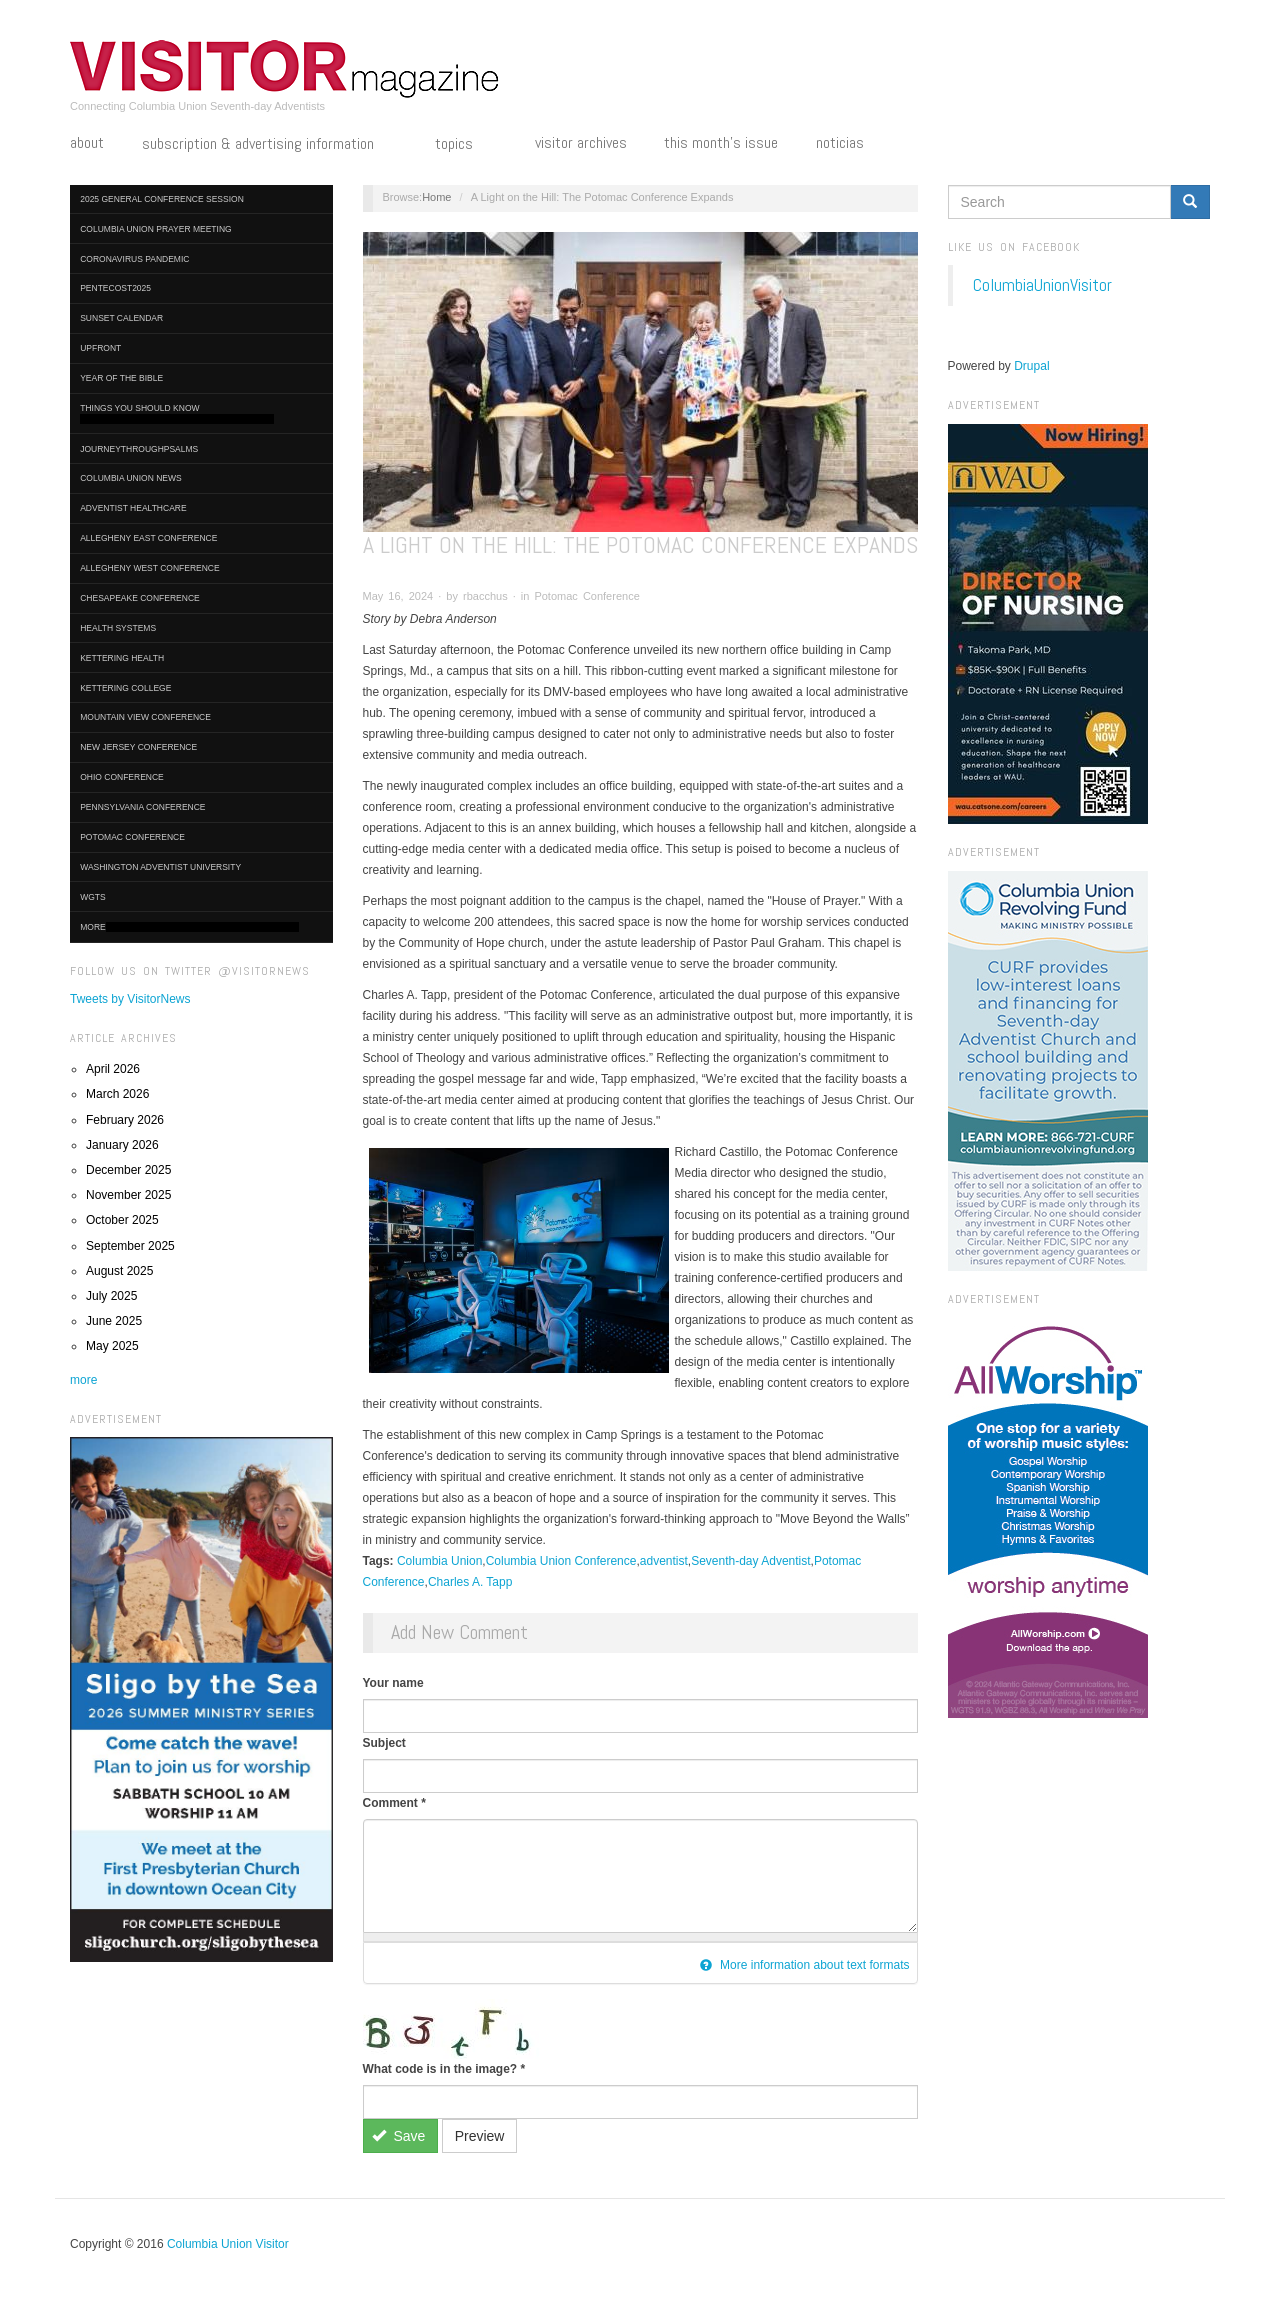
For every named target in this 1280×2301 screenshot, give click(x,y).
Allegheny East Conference (148, 538)
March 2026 (117, 1094)
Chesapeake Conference (140, 598)
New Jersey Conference (138, 747)
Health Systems (118, 628)
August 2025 (119, 1271)
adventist (664, 1561)
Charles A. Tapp (470, 1582)
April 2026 (113, 1069)
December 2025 (128, 1170)
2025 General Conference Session (162, 199)
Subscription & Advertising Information (270, 145)
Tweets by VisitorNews (130, 999)
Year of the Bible (121, 378)
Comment (394, 1803)
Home (436, 197)
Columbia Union (439, 1561)
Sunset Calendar (121, 318)
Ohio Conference (122, 777)
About (87, 143)
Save (398, 2136)
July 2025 (111, 1296)
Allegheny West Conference (150, 568)
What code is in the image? (444, 2069)
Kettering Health (122, 658)
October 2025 (122, 1220)
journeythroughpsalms (139, 449)
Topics (466, 145)
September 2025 (130, 1246)
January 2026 (122, 1145)
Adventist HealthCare (133, 508)
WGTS (93, 897)
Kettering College (125, 688)
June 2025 (114, 1321)
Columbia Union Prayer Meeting (155, 229)
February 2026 (125, 1120)
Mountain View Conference (145, 717)
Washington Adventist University (160, 867)
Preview (480, 2136)
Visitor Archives (581, 143)
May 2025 (112, 1346)
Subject (384, 1743)
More (189, 927)
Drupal (1031, 366)
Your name (393, 1683)
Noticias (840, 143)
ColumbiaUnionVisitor (1042, 285)
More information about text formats (805, 1965)
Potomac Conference (132, 837)
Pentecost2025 (115, 288)
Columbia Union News (131, 478)
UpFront (100, 348)
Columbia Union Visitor (228, 2244)
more (83, 1380)
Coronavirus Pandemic (134, 259)
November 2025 (128, 1195)
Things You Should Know (177, 413)
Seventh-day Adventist (750, 1561)
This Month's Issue (721, 143)
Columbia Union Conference (561, 1561)
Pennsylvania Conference (142, 807)
